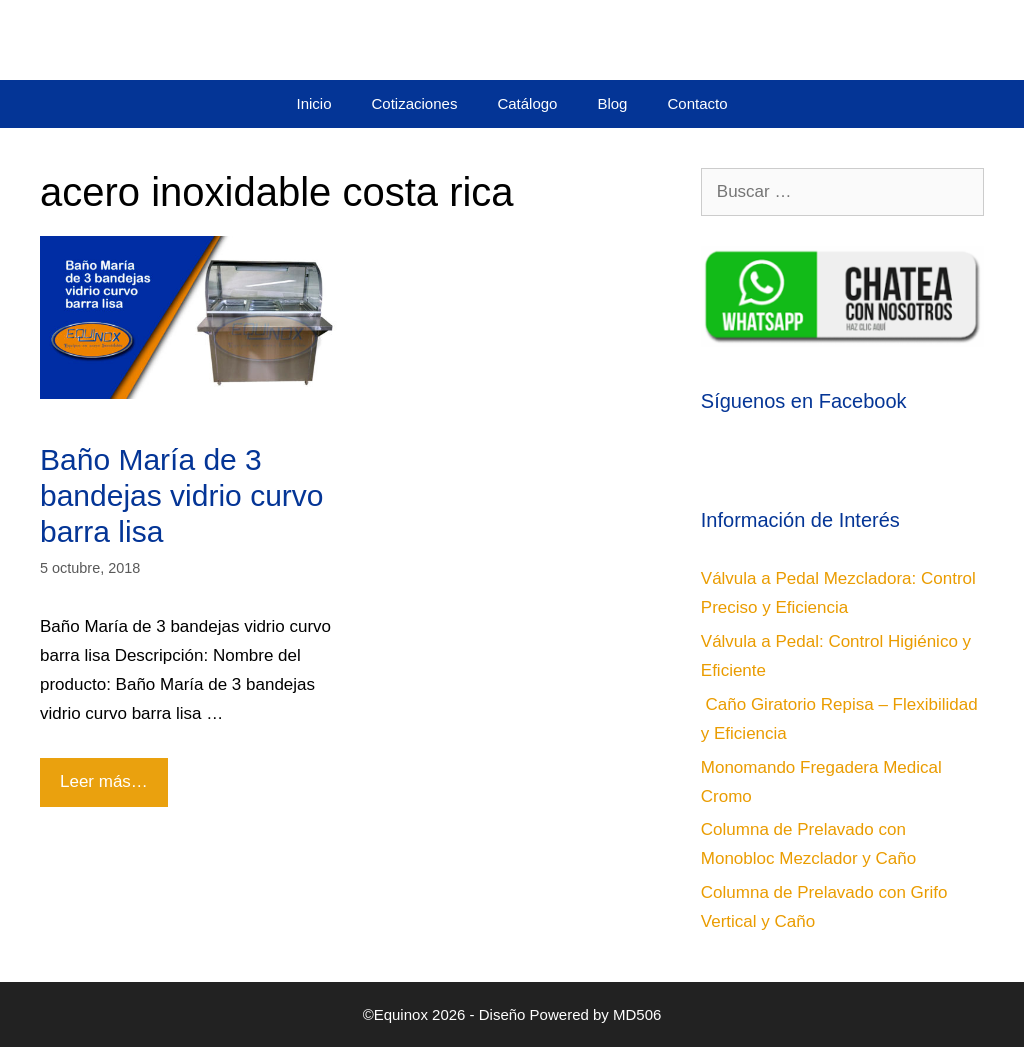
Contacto (697, 103)
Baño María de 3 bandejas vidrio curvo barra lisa (182, 495)
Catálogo (527, 103)
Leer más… (110, 774)
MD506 (637, 1014)
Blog (612, 103)
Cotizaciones (415, 103)
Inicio (313, 103)
